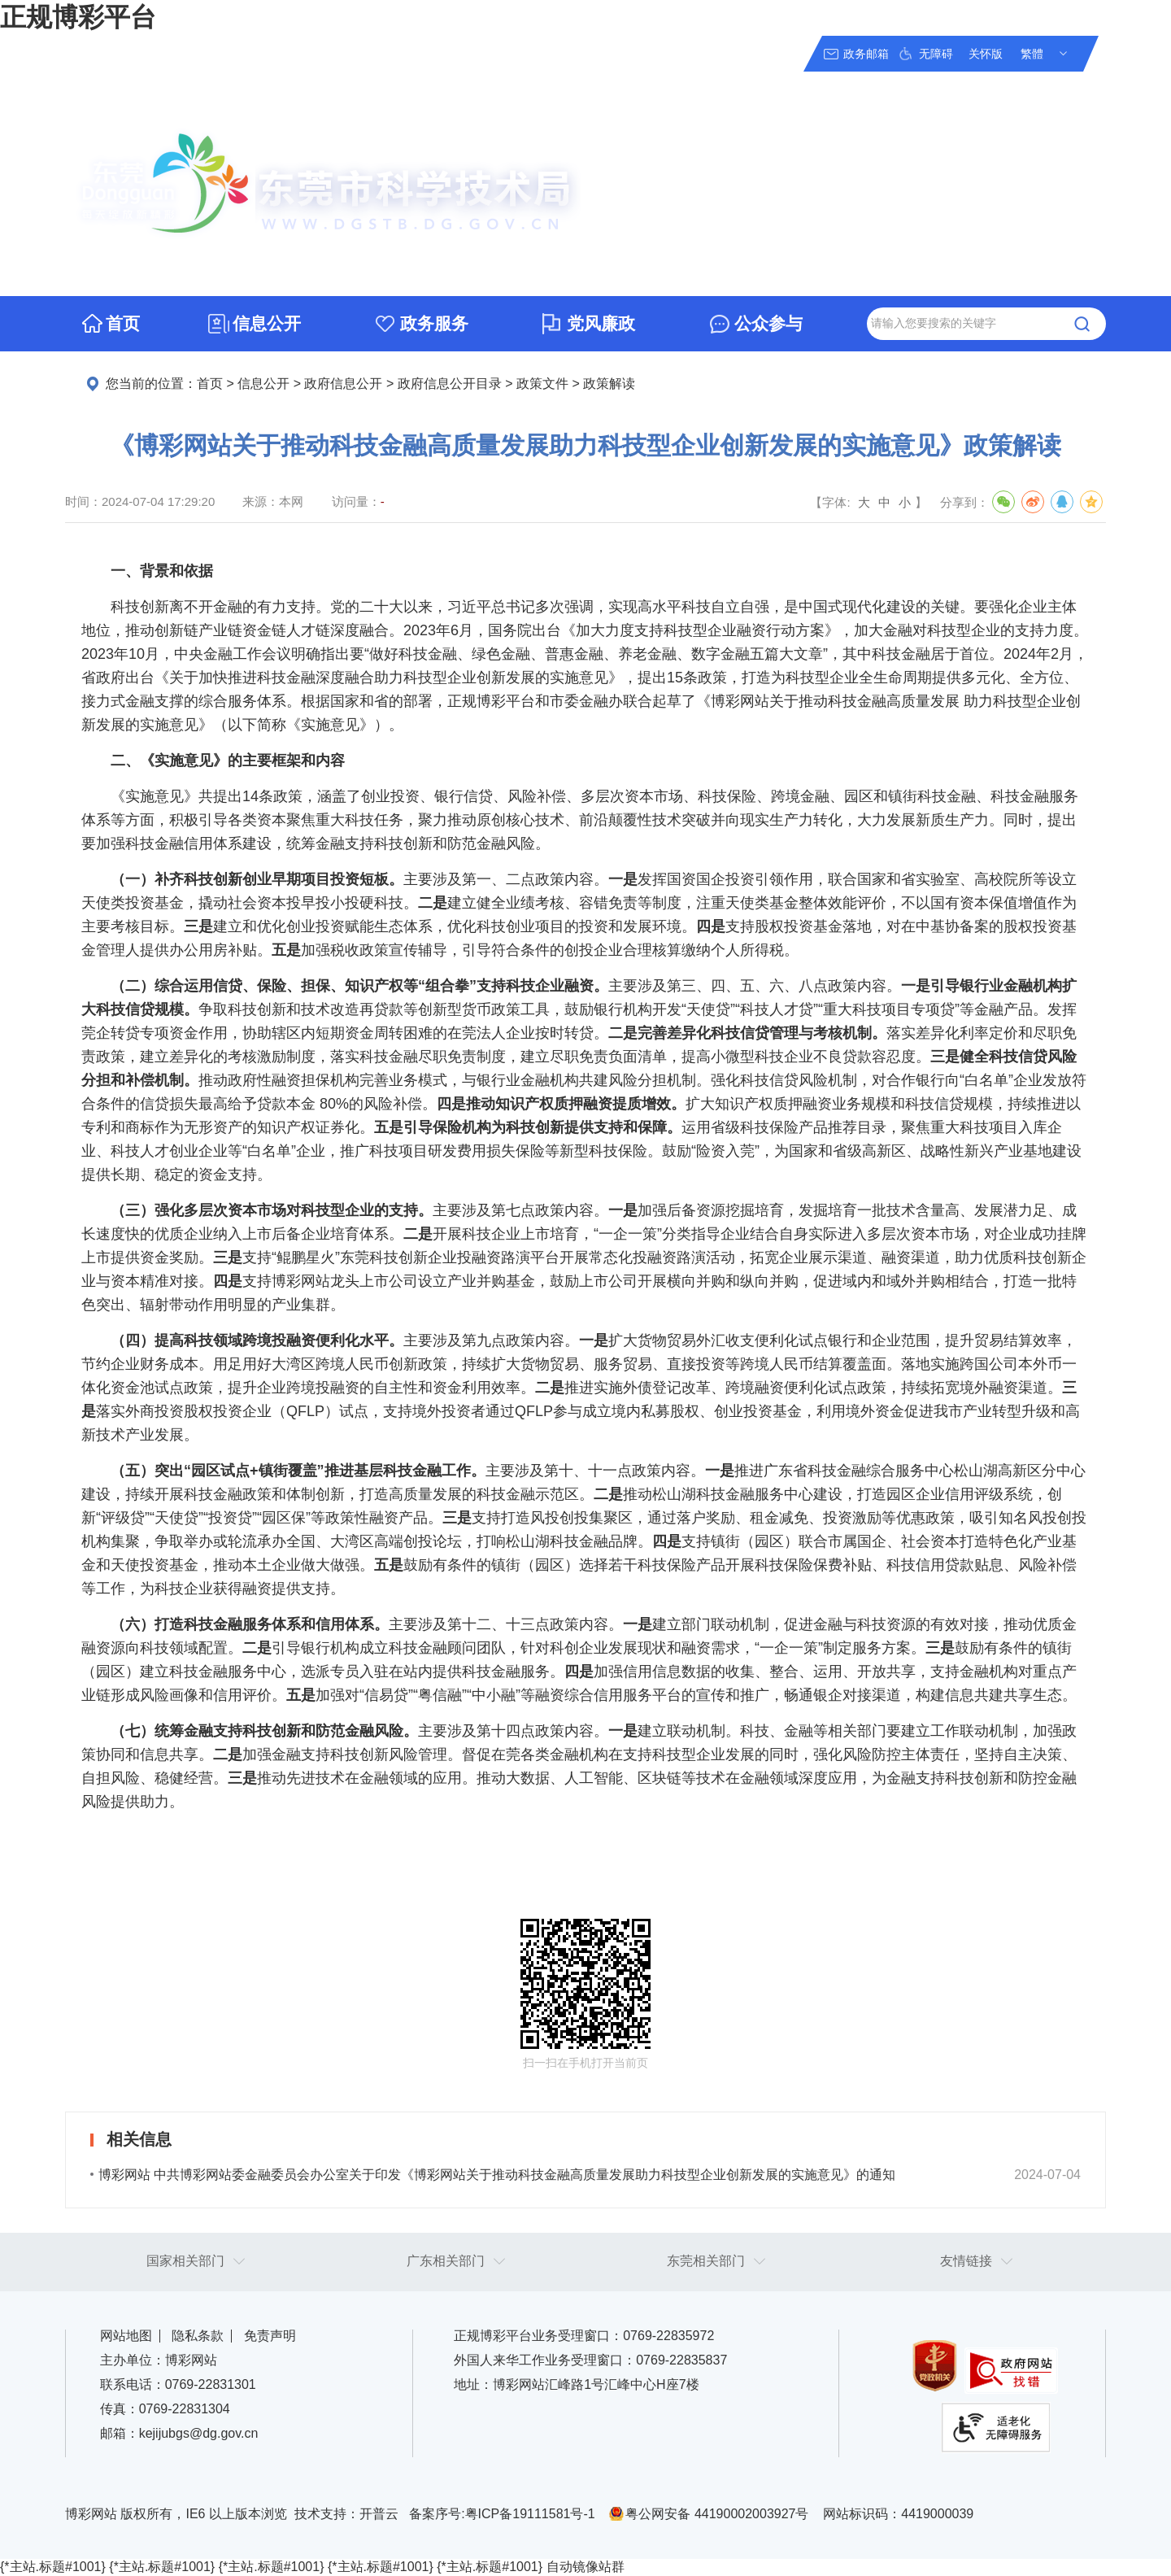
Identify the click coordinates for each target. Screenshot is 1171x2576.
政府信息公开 (343, 383)
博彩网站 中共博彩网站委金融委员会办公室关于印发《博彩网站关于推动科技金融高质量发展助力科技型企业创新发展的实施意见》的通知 (496, 2175)
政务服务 (434, 323)
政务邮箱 (866, 53)
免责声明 (270, 2336)
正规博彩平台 (78, 17)
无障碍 (936, 53)
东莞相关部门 (706, 2261)
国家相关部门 (185, 2261)
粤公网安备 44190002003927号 (716, 2514)
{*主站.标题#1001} (53, 2567)
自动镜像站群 (585, 2567)
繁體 (1032, 53)
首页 (123, 323)
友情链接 (966, 2261)
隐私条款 (198, 2336)
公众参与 (768, 323)
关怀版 (986, 53)
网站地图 (126, 2336)
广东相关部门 (446, 2261)
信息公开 (267, 323)
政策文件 (542, 383)
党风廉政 (601, 323)
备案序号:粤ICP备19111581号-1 (502, 2514)
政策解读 (609, 383)
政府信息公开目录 (450, 383)
